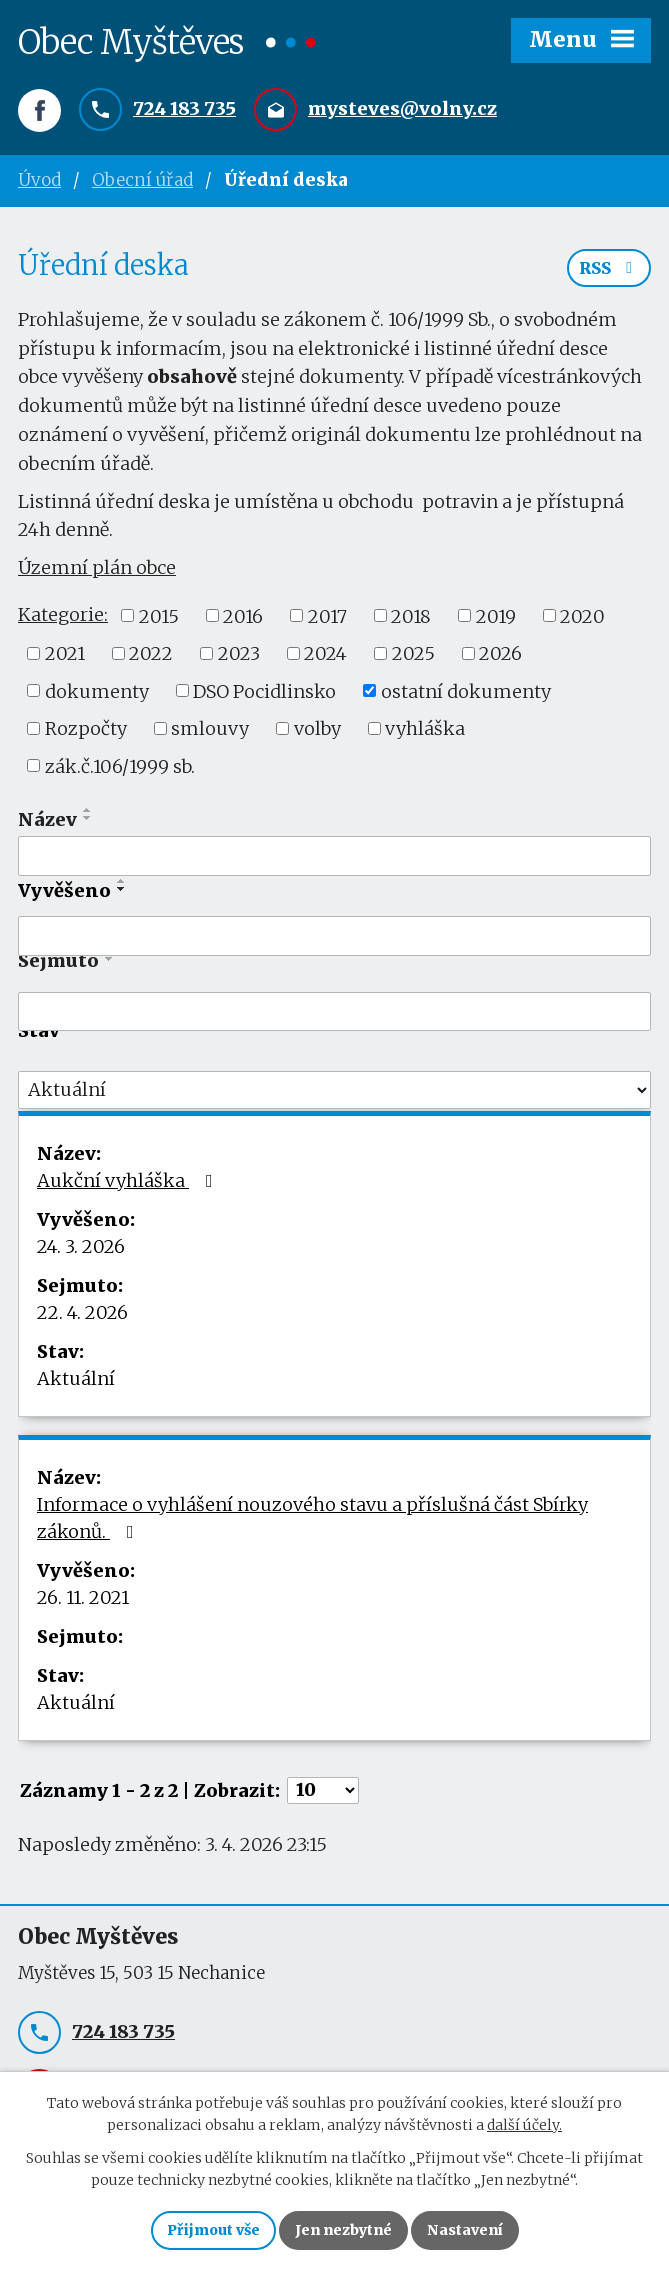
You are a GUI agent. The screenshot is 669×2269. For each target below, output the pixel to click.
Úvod (39, 180)
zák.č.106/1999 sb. (120, 765)
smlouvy (210, 728)
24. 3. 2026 (81, 1246)
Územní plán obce (97, 567)
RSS (609, 268)
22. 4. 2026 (82, 1312)
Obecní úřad (142, 180)
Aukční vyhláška (129, 1180)
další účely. (524, 2126)
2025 (413, 653)
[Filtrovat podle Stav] (334, 1090)
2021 (65, 653)
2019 (496, 615)
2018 (411, 615)
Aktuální (76, 1378)
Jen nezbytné (343, 2230)
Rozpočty (86, 728)
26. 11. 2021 (83, 1597)
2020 (582, 615)
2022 (151, 653)
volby (317, 728)
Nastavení (465, 2230)
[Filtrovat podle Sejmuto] (334, 1012)
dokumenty (97, 690)
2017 (327, 615)
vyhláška (425, 728)
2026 (500, 653)
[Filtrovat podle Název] (334, 856)
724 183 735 (184, 108)
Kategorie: (63, 614)
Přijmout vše (213, 2230)
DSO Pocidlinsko (264, 690)
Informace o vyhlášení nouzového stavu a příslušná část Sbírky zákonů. (312, 1518)
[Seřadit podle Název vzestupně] (88, 810)
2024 (325, 653)
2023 (239, 653)
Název (47, 819)
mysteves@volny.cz (402, 108)
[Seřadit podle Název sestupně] (88, 818)
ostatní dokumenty (466, 690)
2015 (159, 615)
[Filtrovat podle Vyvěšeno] (334, 936)
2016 (243, 615)
